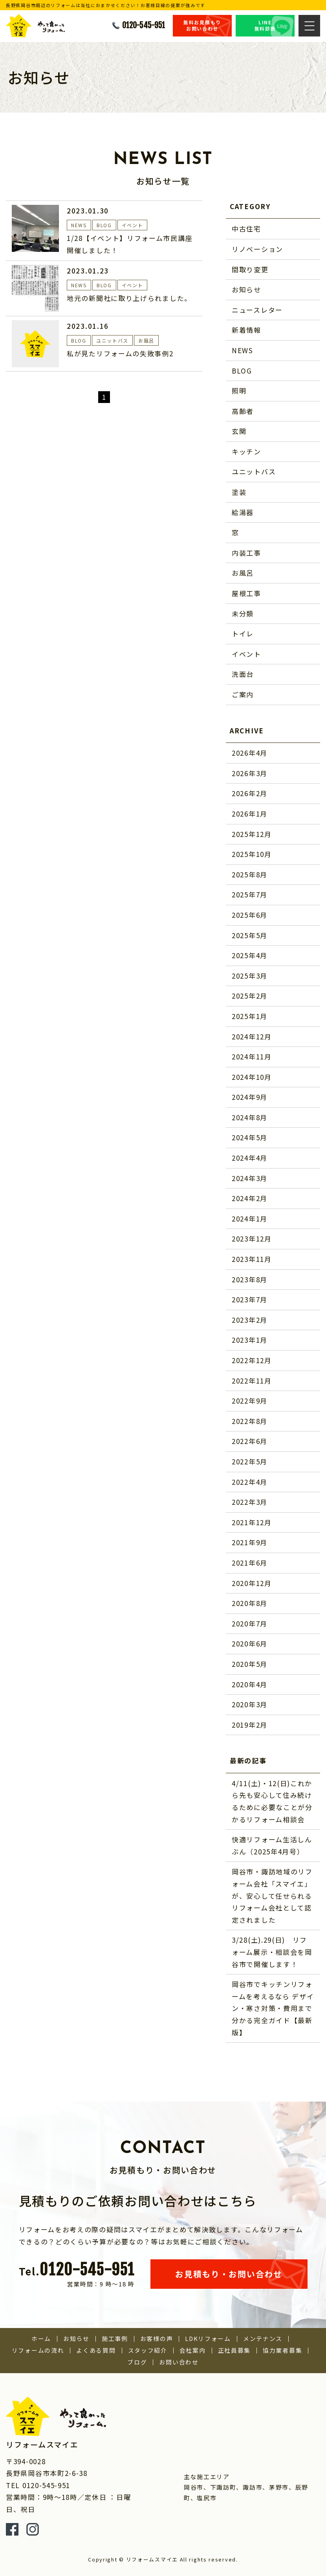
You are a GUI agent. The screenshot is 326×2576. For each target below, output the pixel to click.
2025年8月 (249, 874)
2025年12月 (252, 834)
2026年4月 (249, 753)
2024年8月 (249, 1117)
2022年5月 (249, 1461)
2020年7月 (249, 1623)
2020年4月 (249, 1684)
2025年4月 (249, 955)
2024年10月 (252, 1077)
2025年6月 (249, 915)
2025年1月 (249, 1016)
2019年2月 (249, 1725)
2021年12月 (252, 1522)
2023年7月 (249, 1299)
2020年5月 (249, 1664)
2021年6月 (249, 1563)
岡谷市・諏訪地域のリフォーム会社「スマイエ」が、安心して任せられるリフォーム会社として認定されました (272, 1895)
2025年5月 (249, 935)
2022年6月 (249, 1441)
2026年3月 (249, 773)
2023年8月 (249, 1279)
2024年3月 (249, 1178)
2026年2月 (249, 793)
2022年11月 (252, 1381)
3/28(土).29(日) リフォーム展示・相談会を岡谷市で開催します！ (272, 1952)
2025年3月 (249, 976)
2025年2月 (249, 996)
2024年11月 (252, 1056)
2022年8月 (249, 1421)
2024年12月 (252, 1036)
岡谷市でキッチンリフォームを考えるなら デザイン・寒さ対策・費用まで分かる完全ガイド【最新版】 (273, 2008)
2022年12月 (252, 1360)
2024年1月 (249, 1218)
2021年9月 (249, 1542)
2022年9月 (249, 1401)
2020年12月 (252, 1583)
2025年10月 (252, 854)
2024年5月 (249, 1137)
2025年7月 (249, 894)
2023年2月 (249, 1320)
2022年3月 (249, 1502)
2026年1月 (249, 814)
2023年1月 (249, 1340)
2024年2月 (249, 1198)
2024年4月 (249, 1158)
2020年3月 (249, 1704)
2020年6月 (249, 1643)
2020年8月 (249, 1603)
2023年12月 (252, 1238)
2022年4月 (249, 1482)
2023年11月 (252, 1259)
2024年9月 (249, 1097)
